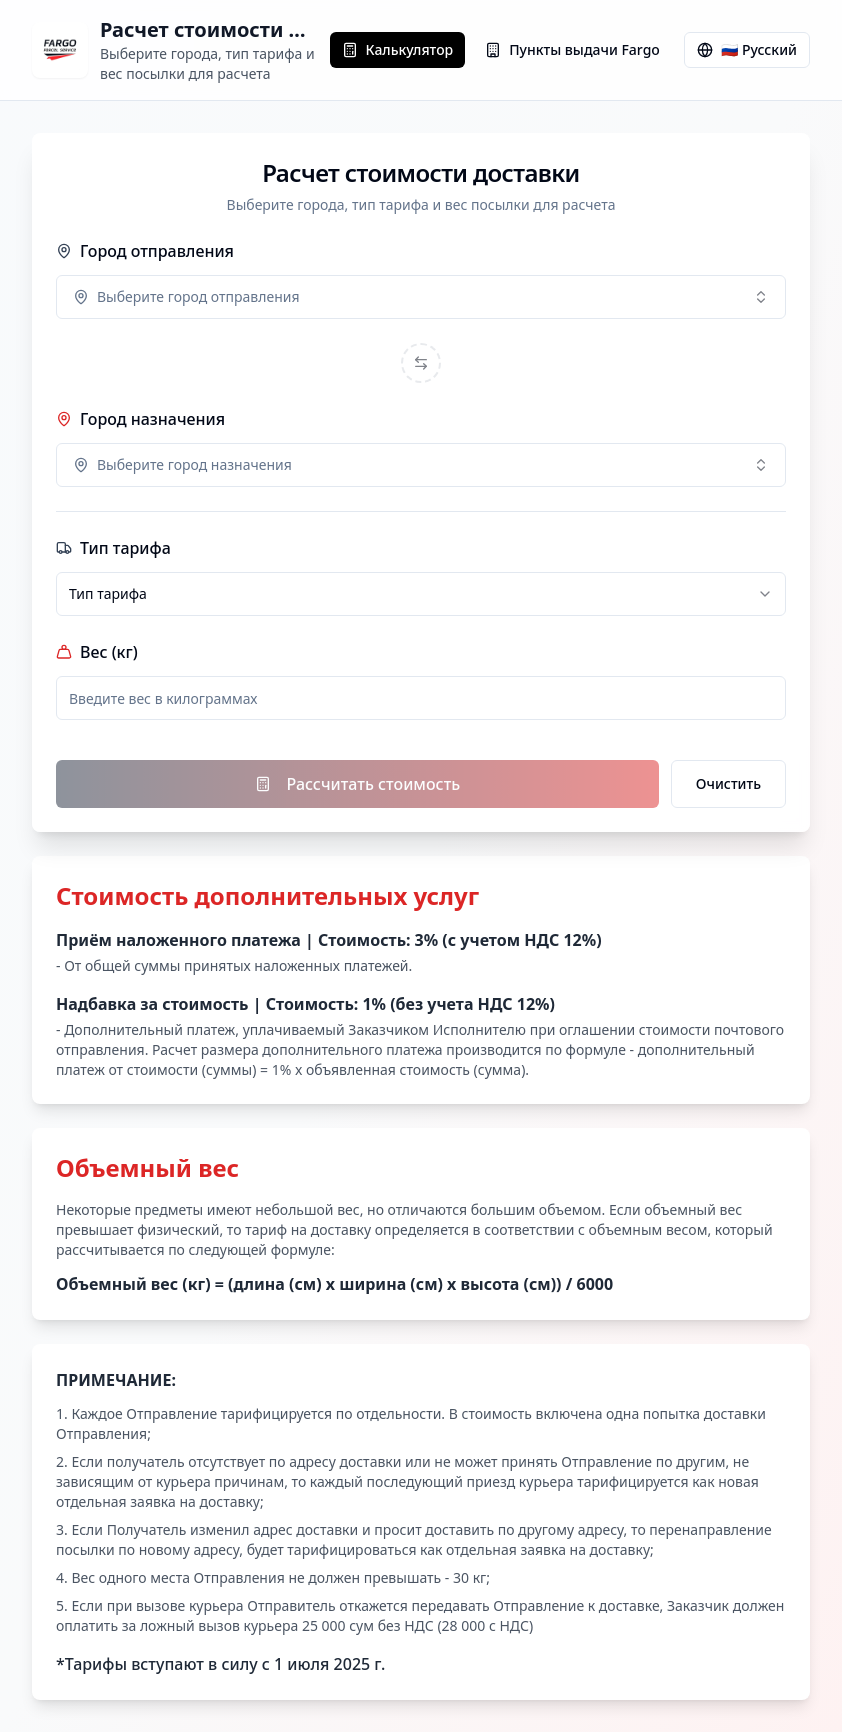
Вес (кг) (97, 652)
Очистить (728, 783)
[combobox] (421, 297)
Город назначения (140, 419)
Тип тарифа (113, 548)
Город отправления (145, 251)
